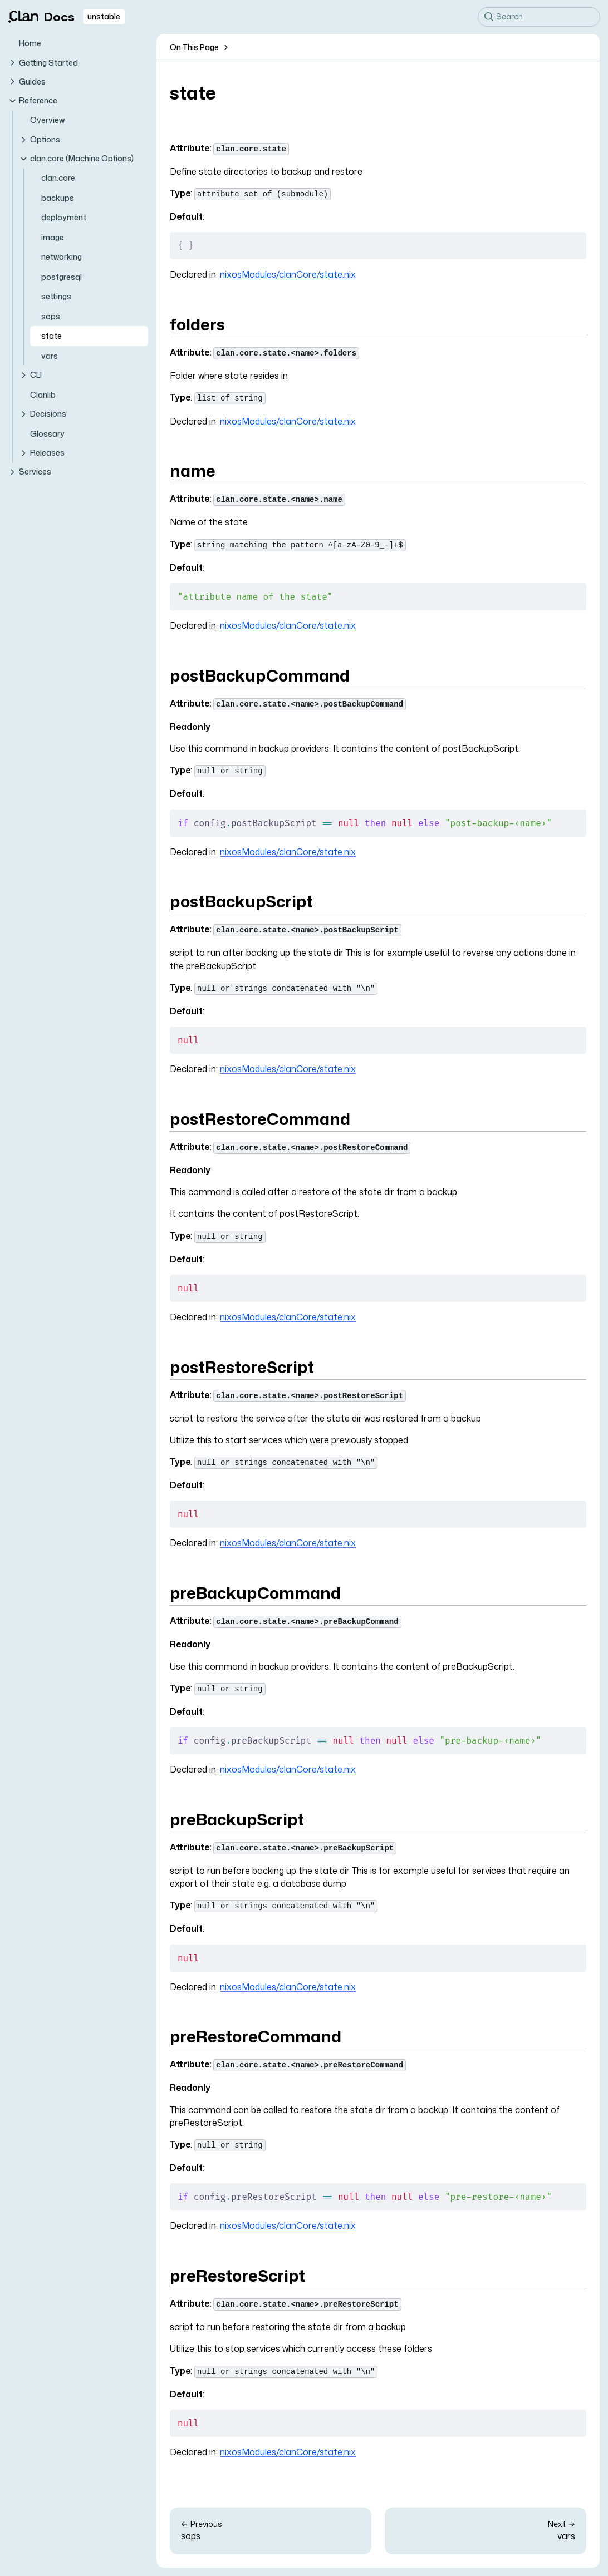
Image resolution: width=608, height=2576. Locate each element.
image (52, 237)
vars (49, 356)
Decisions (42, 413)
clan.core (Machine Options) (76, 158)
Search (503, 16)
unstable (103, 16)
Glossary (47, 433)
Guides (27, 81)
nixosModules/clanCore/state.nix (288, 274)
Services (29, 471)
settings (56, 296)
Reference (32, 100)
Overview (47, 120)
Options (39, 139)
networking (61, 256)
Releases (42, 452)
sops (50, 316)
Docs (41, 16)
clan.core (58, 177)
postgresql (61, 277)
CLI (30, 374)
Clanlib (43, 394)
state (51, 335)
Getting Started (43, 62)
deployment (63, 217)
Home (30, 43)
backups (57, 198)
